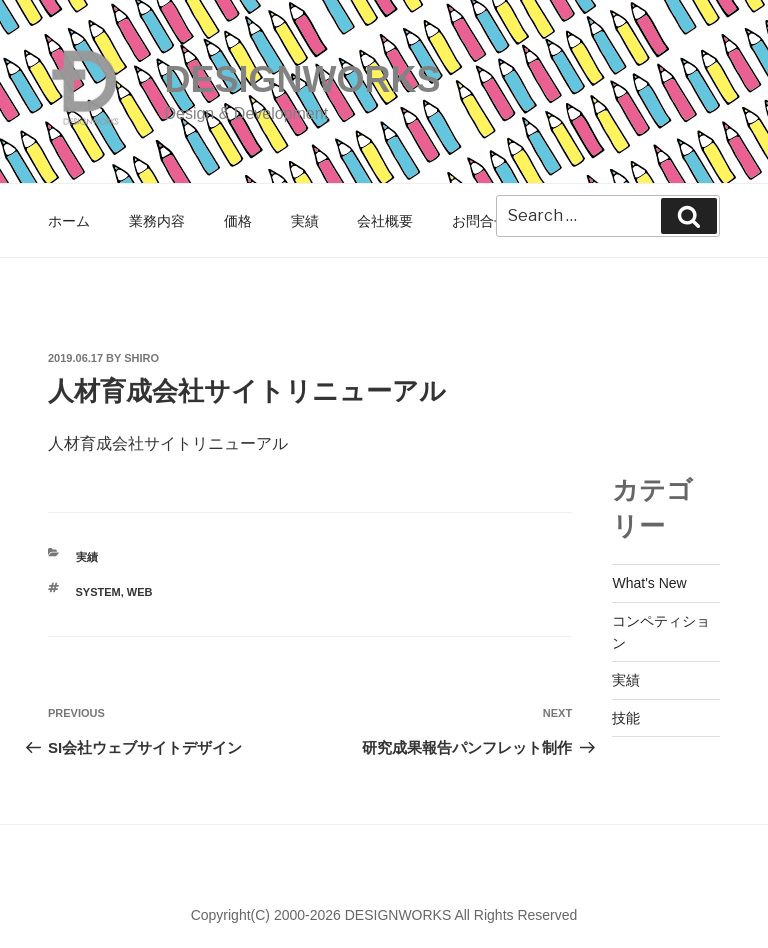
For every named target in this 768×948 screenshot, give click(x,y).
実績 (305, 221)
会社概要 (385, 221)
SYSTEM (98, 592)
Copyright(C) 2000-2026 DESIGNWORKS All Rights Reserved (384, 915)
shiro (141, 358)
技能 (626, 718)
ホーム (69, 221)
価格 (238, 221)
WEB (140, 592)
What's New (649, 583)
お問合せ (480, 221)
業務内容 (157, 221)
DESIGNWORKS (302, 79)
